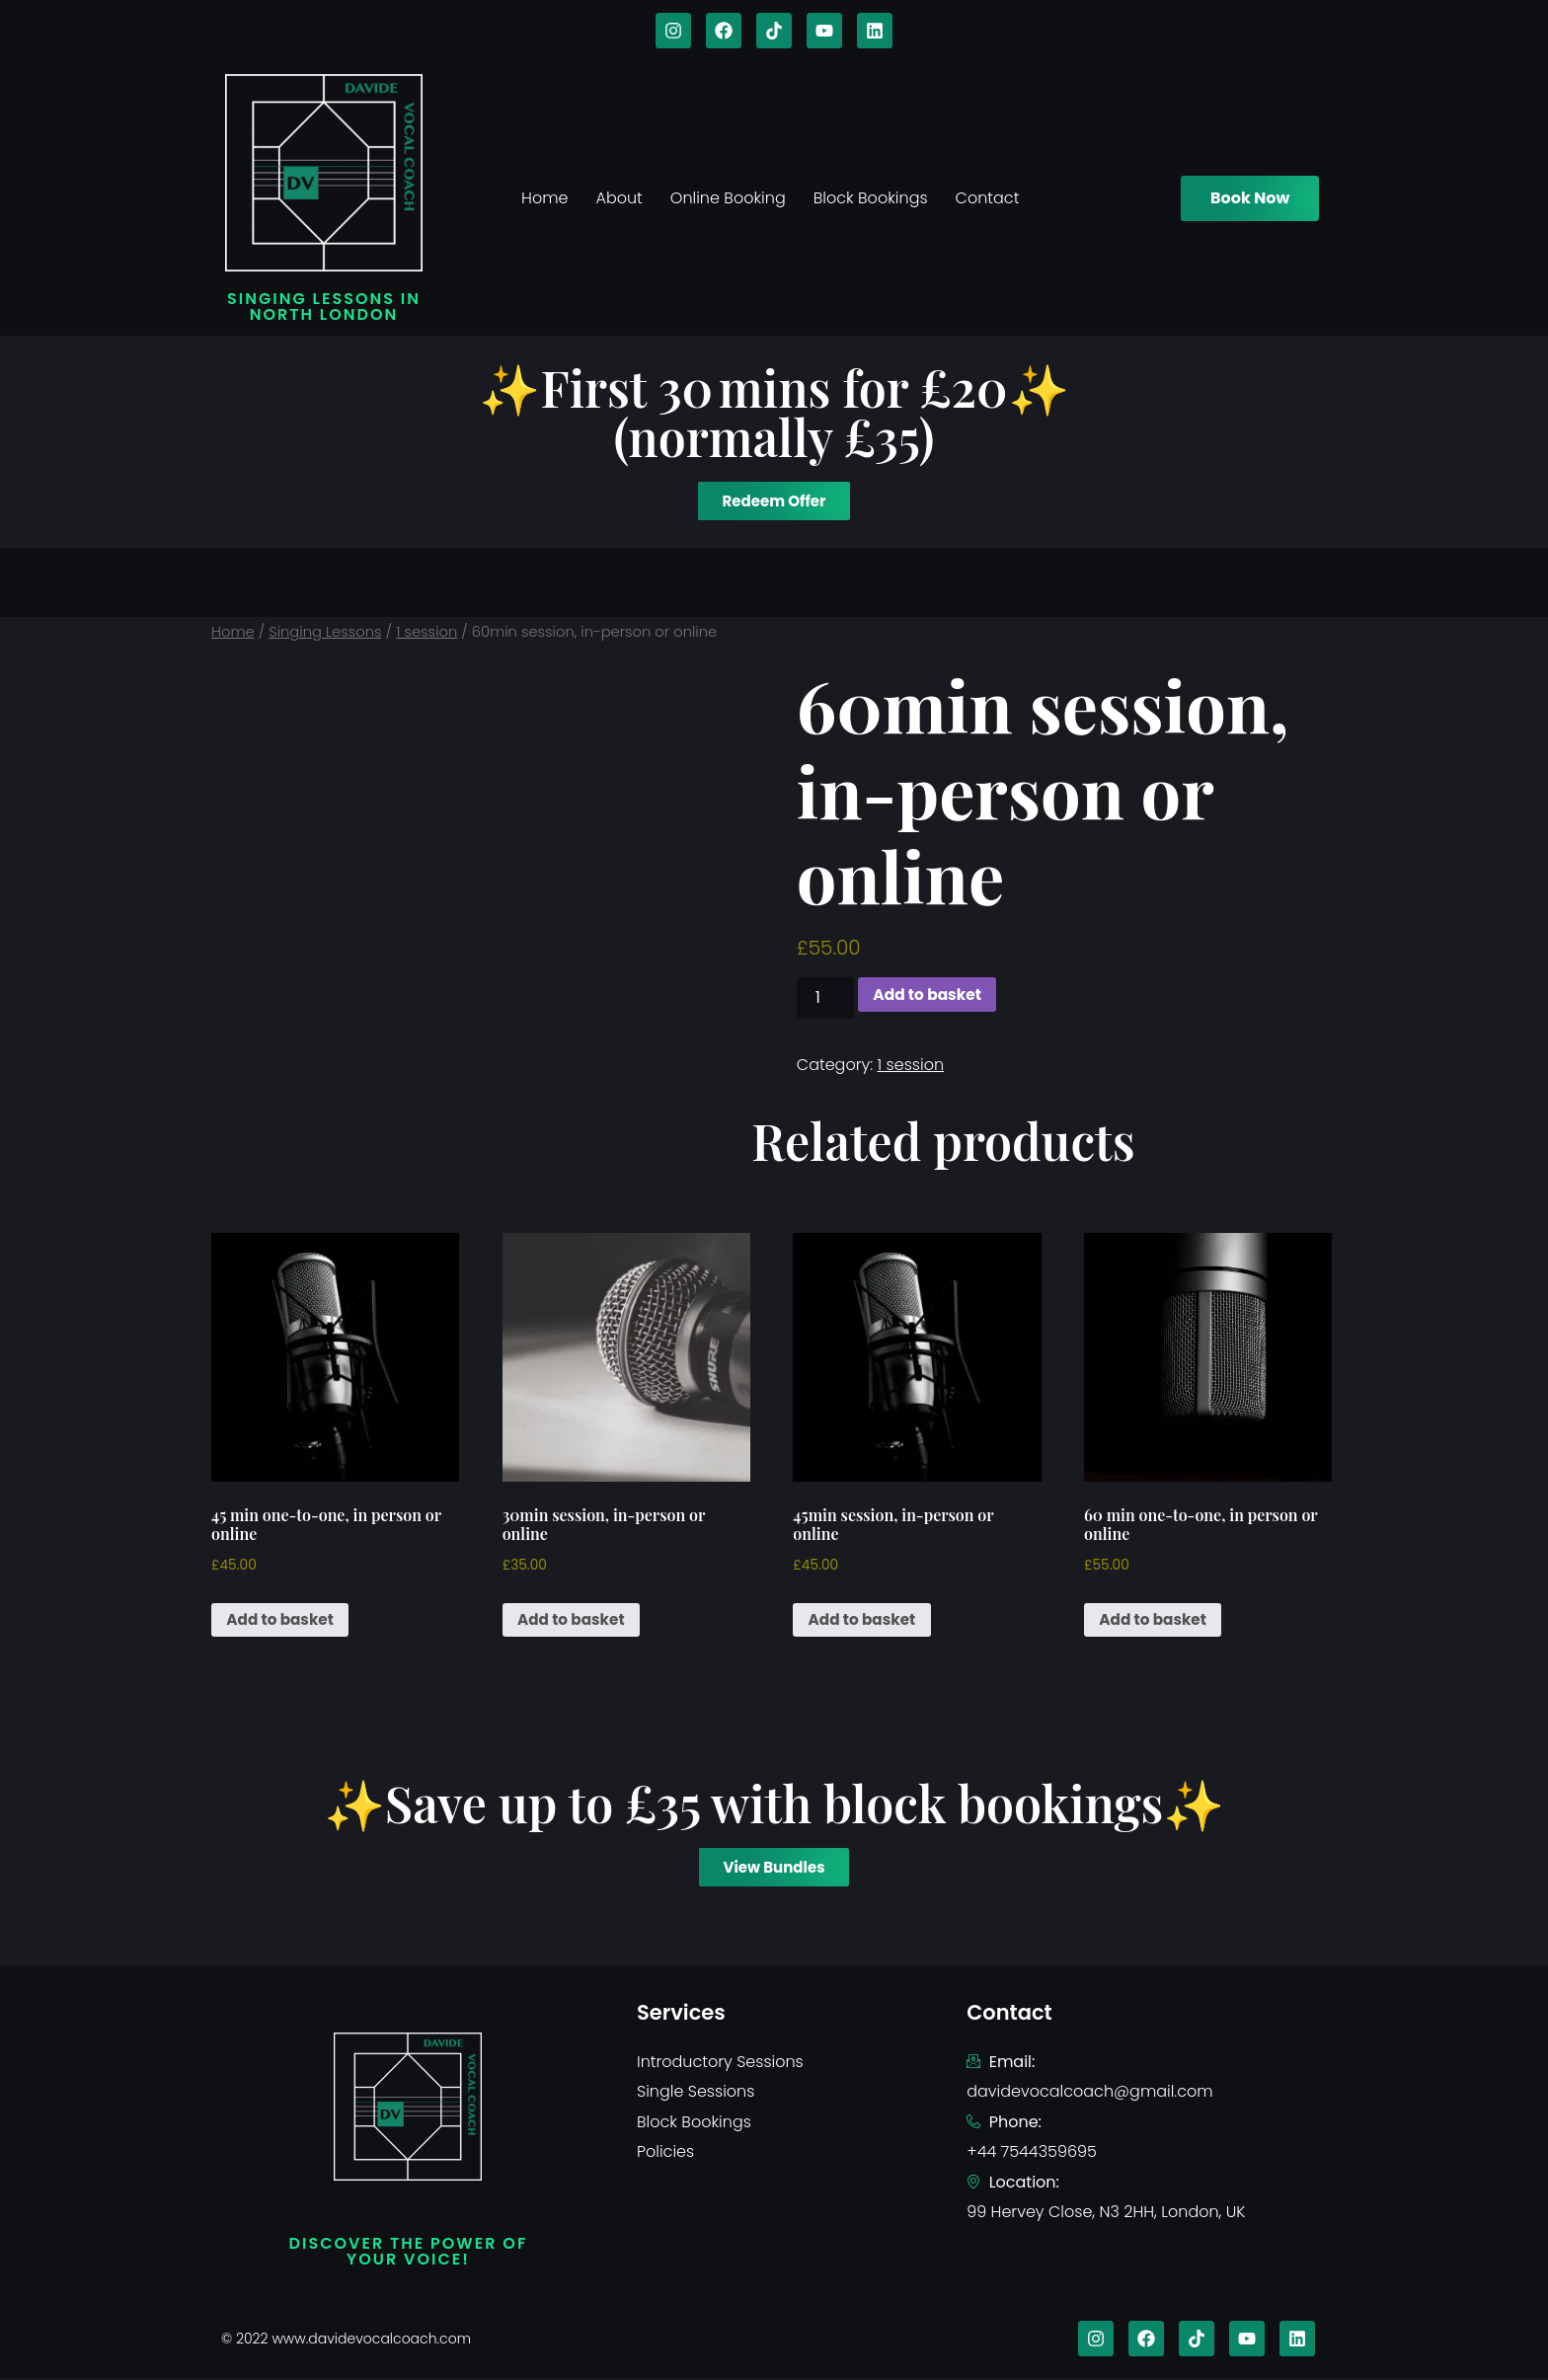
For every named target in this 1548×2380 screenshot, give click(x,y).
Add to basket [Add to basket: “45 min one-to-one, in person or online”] (283, 1620)
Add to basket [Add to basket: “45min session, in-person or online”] (865, 1620)
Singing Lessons (325, 632)
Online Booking (728, 198)
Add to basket (930, 994)
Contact (988, 198)
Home (544, 198)
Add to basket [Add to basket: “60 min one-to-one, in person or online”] (1156, 1620)
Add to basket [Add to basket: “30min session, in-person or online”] (574, 1620)
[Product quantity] (825, 998)
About (618, 198)
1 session (426, 632)
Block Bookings (870, 198)
